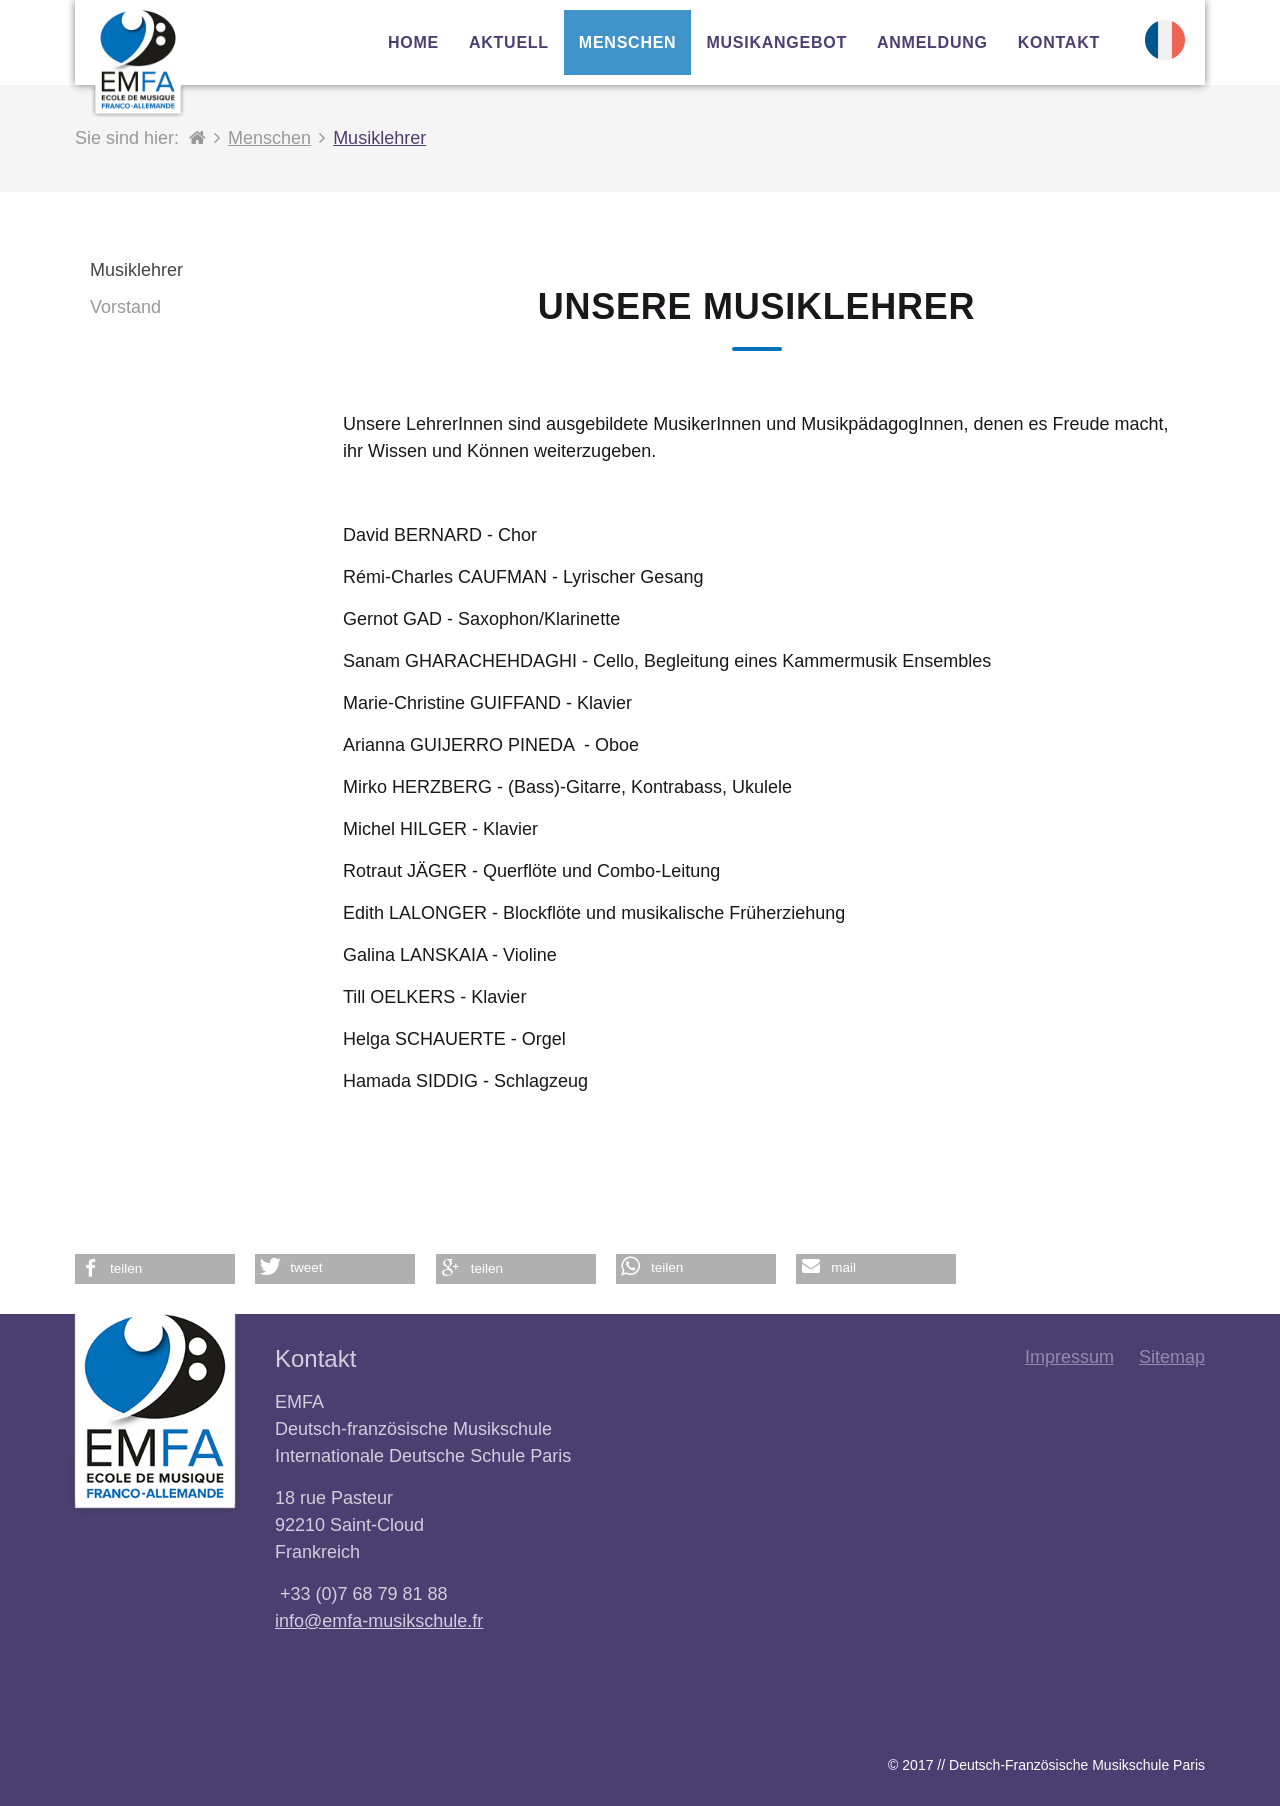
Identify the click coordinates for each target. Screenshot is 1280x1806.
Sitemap (1172, 1357)
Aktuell (509, 42)
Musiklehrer (379, 138)
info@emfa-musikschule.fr (379, 1621)
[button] (155, 1269)
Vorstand (125, 307)
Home (413, 42)
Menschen (269, 138)
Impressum (1069, 1357)
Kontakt (1059, 42)
